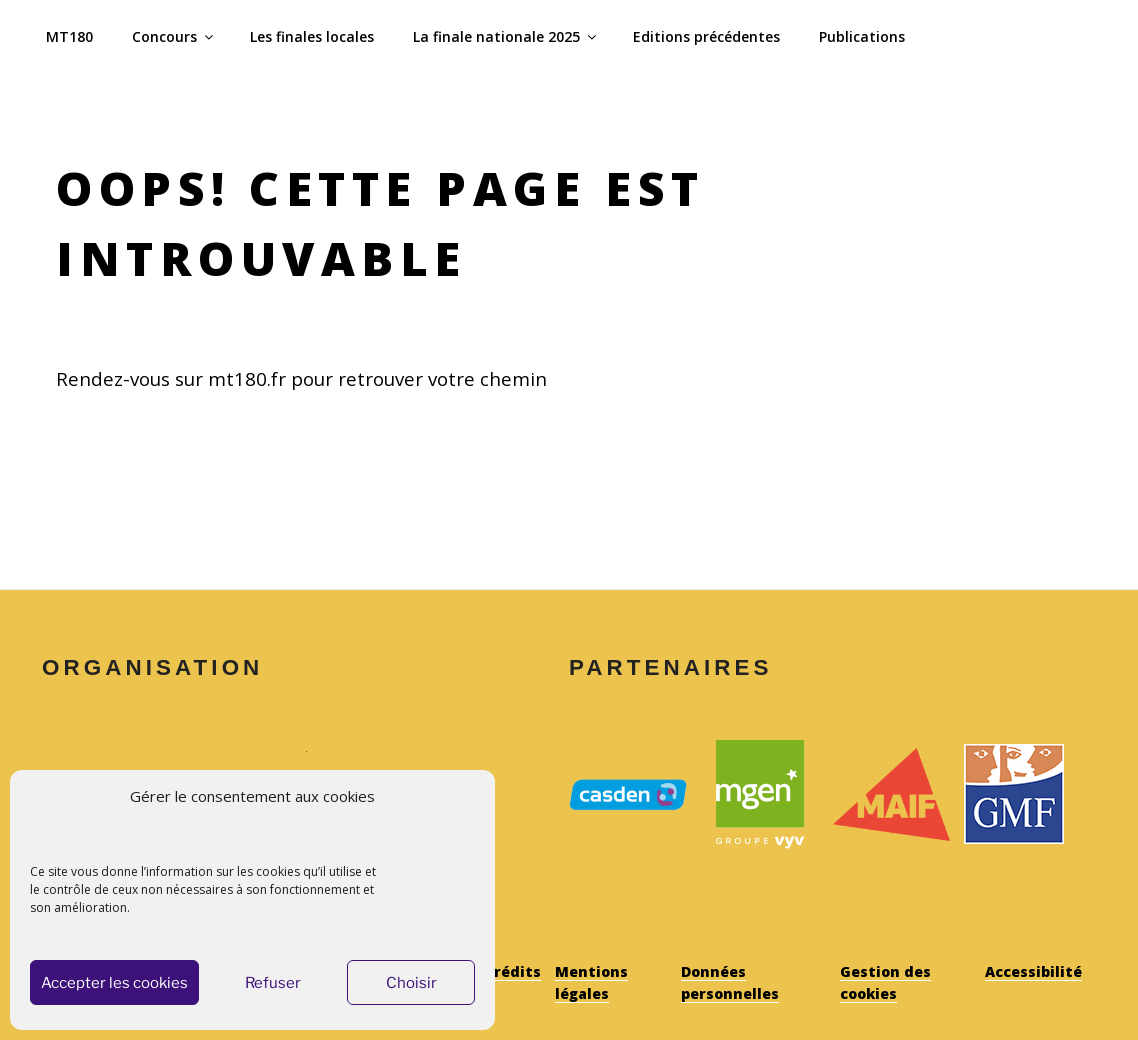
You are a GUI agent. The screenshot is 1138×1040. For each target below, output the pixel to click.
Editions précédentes (706, 36)
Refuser (273, 983)
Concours (174, 36)
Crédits (513, 971)
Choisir (411, 983)
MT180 (69, 36)
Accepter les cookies (114, 983)
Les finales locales (312, 36)
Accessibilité (1033, 971)
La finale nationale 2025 (506, 36)
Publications (862, 36)
